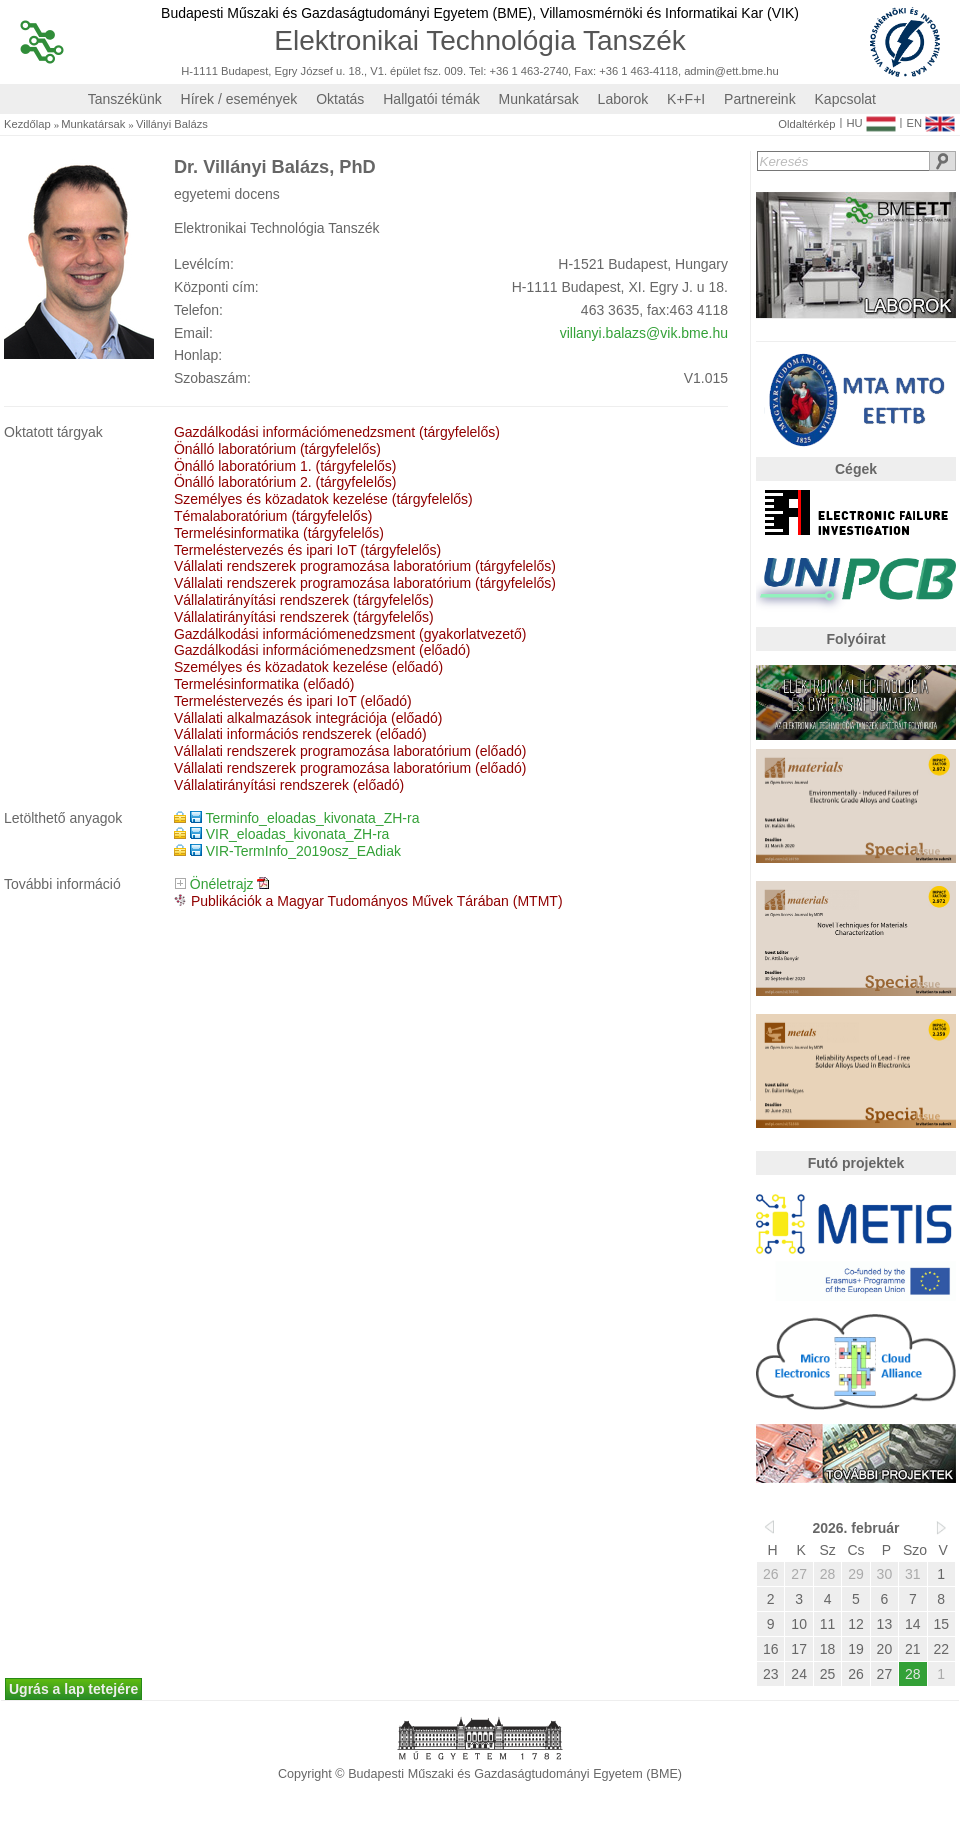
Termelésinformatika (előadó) (264, 684)
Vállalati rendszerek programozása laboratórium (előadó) (350, 751)
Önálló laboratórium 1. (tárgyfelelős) (285, 466)
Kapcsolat (845, 99)
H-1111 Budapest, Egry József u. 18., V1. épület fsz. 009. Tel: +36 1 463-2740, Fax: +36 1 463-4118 (429, 71)
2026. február (855, 1528)
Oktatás (340, 99)
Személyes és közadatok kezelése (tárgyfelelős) (323, 499)
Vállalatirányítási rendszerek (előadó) (289, 785)
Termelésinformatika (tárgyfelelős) (279, 533)
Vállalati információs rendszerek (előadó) (300, 734)
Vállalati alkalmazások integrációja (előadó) (308, 718)
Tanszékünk (125, 99)
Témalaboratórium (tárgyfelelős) (273, 516)
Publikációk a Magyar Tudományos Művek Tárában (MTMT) (377, 901)
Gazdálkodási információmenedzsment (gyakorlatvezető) (350, 634)
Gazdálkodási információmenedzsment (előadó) (322, 650)
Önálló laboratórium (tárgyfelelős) (277, 449)
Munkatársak (539, 99)
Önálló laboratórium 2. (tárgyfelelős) (285, 482)
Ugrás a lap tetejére (73, 1689)
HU (870, 119)
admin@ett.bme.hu (731, 71)
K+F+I (686, 99)
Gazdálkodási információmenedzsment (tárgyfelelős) (337, 432)
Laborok (623, 99)
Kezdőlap (27, 124)
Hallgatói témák (431, 99)
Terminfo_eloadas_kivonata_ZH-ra (305, 818)
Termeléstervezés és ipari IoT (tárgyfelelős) (307, 550)
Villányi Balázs (172, 124)
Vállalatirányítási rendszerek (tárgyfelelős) (304, 600)
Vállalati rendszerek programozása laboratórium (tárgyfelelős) (365, 566)
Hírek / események (239, 99)
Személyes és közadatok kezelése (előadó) (308, 667)
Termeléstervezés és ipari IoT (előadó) (293, 701)
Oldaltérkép (806, 124)
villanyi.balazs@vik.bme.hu (644, 333)
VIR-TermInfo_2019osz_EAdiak (295, 851)
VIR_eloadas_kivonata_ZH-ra (290, 834)
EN (930, 119)
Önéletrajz (222, 884)
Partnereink (760, 99)
